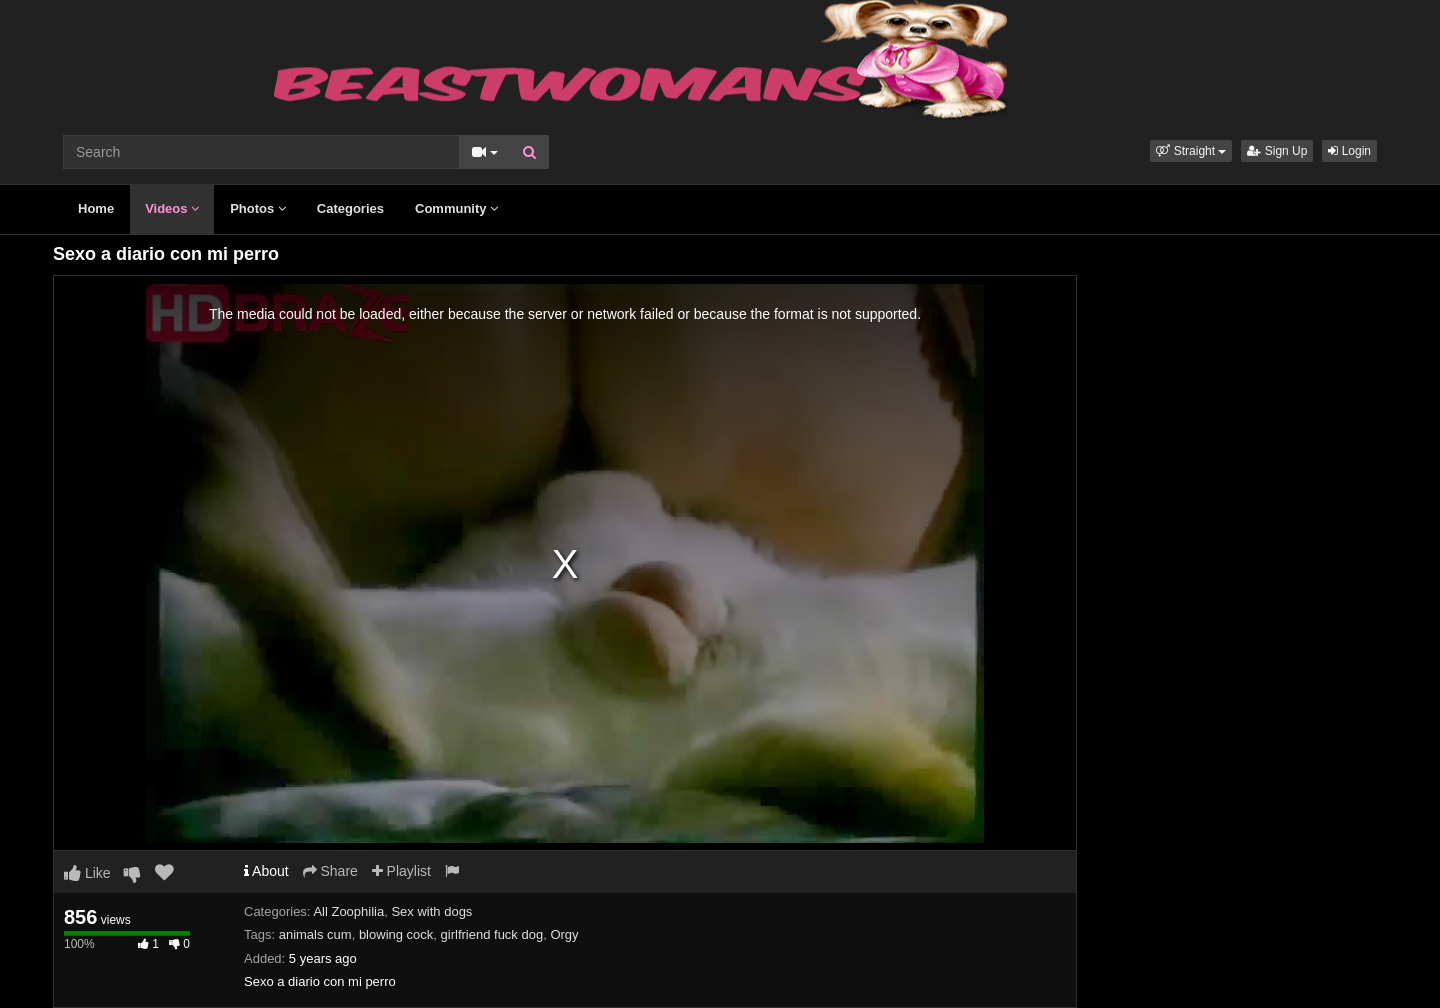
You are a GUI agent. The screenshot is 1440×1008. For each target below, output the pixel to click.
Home (96, 208)
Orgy (564, 934)
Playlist (401, 871)
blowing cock (396, 934)
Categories (350, 208)
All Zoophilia (348, 911)
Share (330, 871)
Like (87, 873)
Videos (172, 208)
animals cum (315, 934)
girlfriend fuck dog (492, 934)
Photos (258, 208)
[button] (1191, 151)
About (266, 871)
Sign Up (1277, 151)
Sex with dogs (431, 911)
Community (456, 208)
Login (1349, 151)
